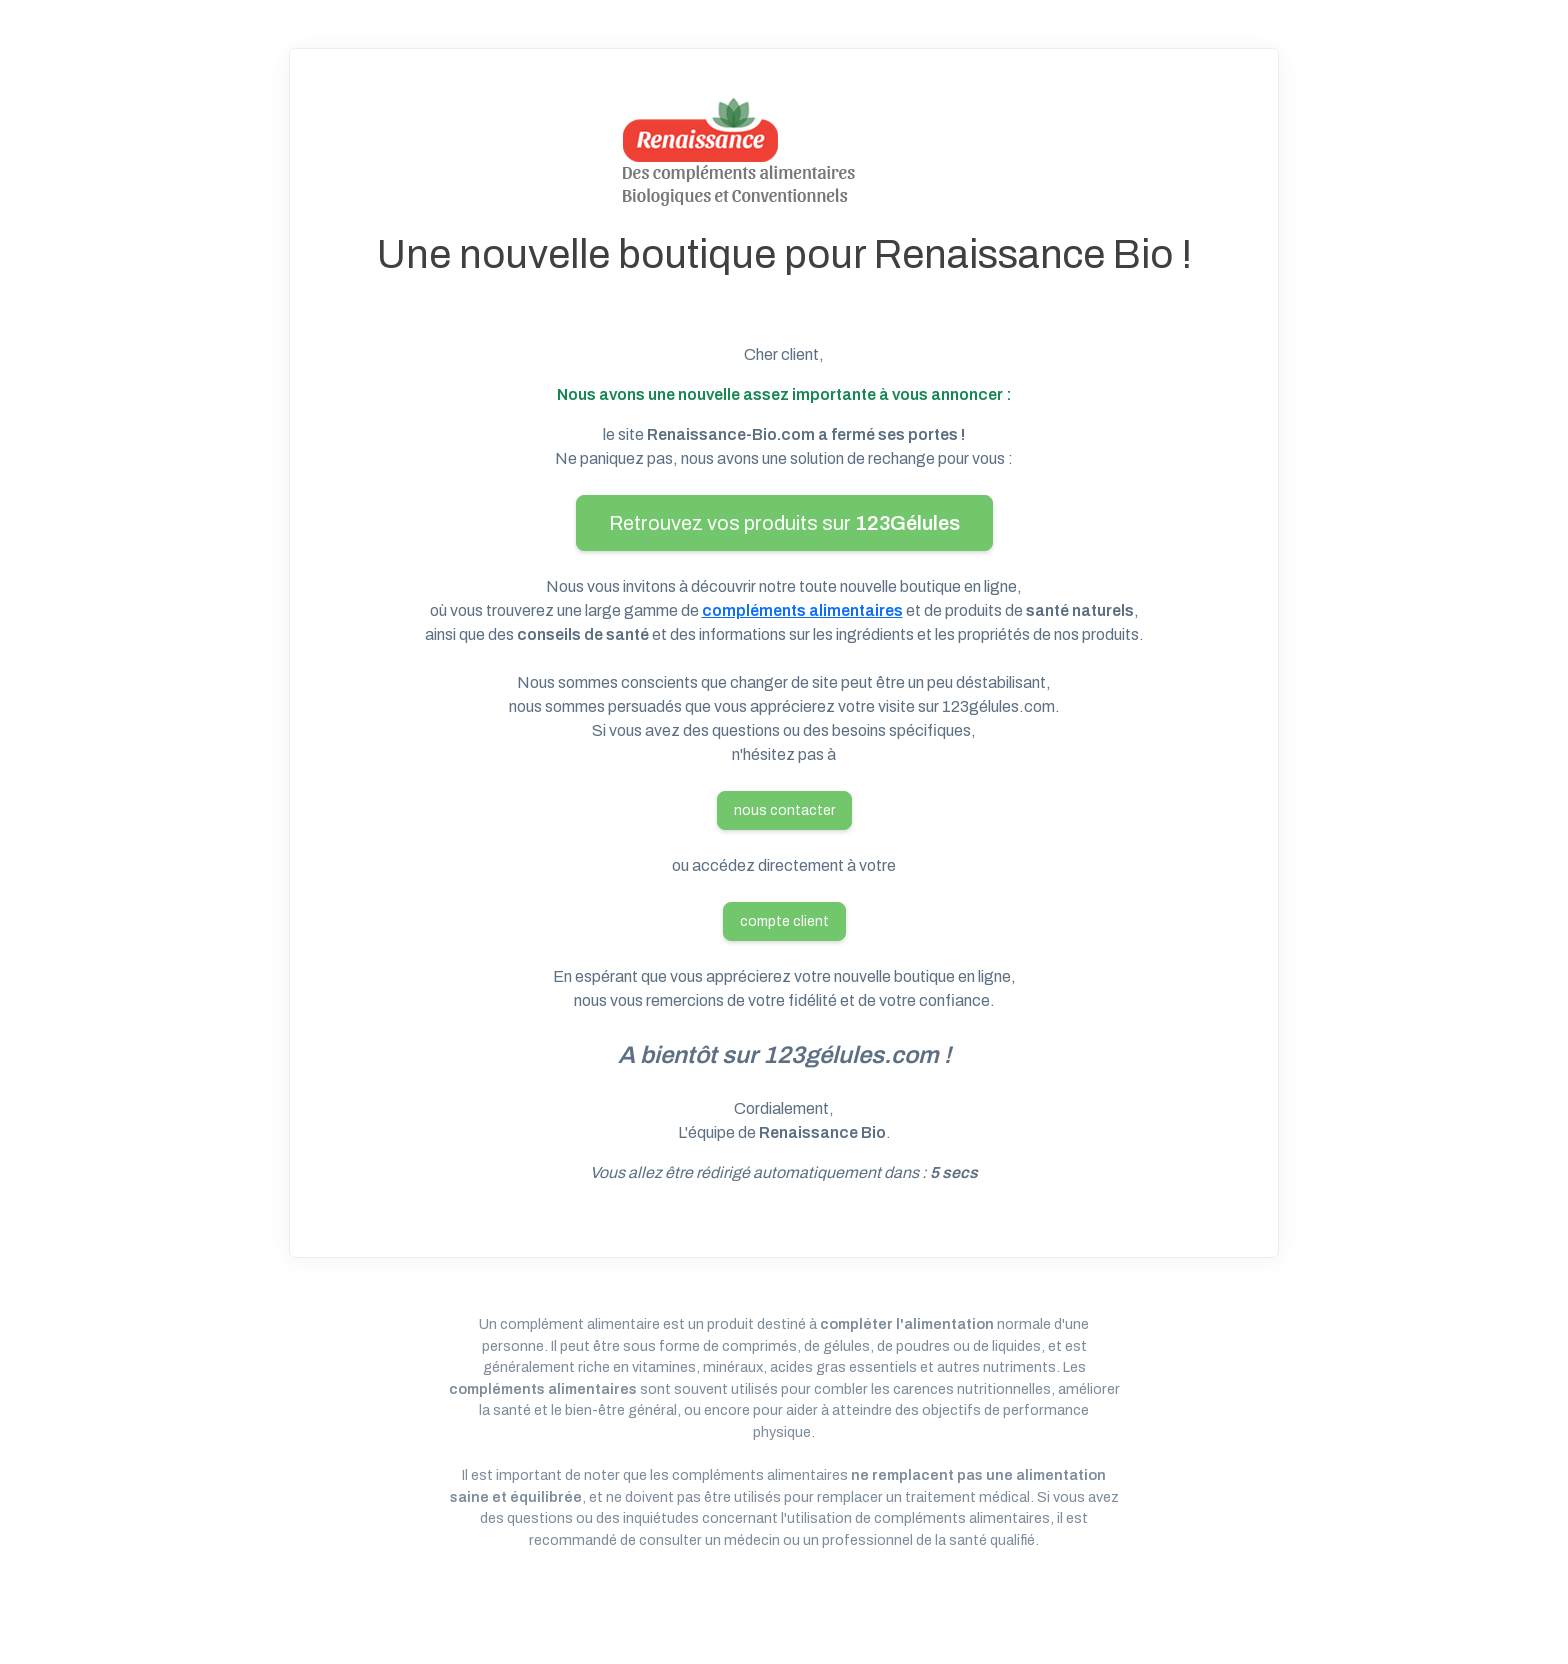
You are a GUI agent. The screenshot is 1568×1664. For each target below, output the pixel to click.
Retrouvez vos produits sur (784, 523)
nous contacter (784, 810)
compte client (784, 921)
